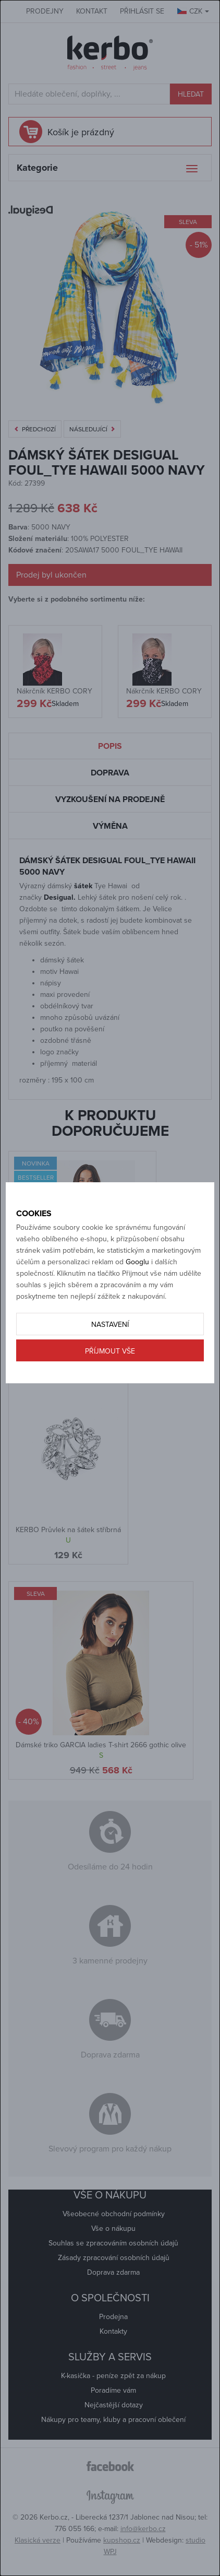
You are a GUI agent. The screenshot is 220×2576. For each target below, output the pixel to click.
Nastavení (110, 1324)
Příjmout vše (110, 1351)
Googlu (137, 1261)
